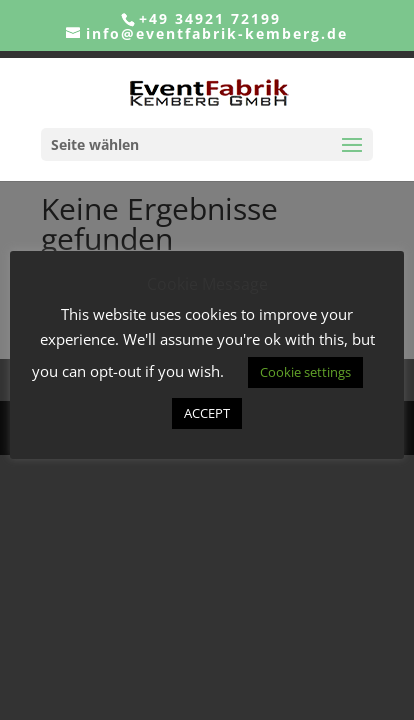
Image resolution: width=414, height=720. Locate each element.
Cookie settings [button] (305, 372)
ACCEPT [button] (207, 413)
